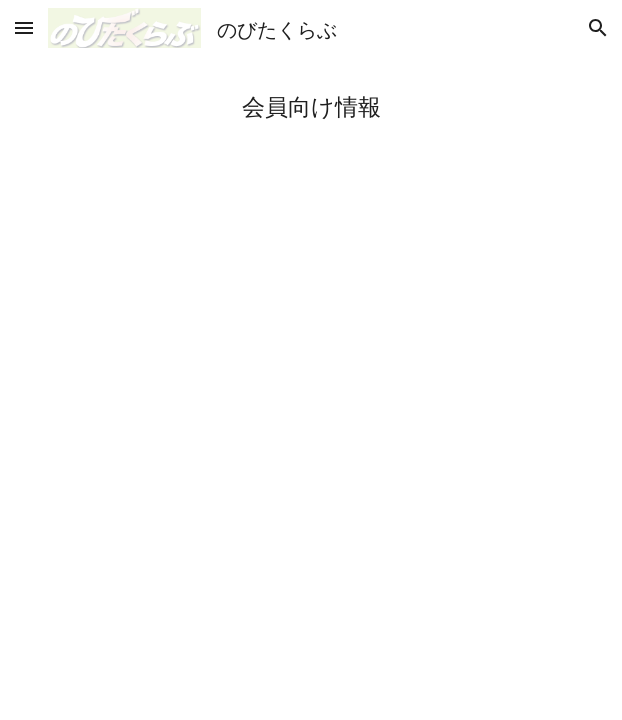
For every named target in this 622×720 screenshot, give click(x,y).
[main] (310, 106)
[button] (24, 27)
